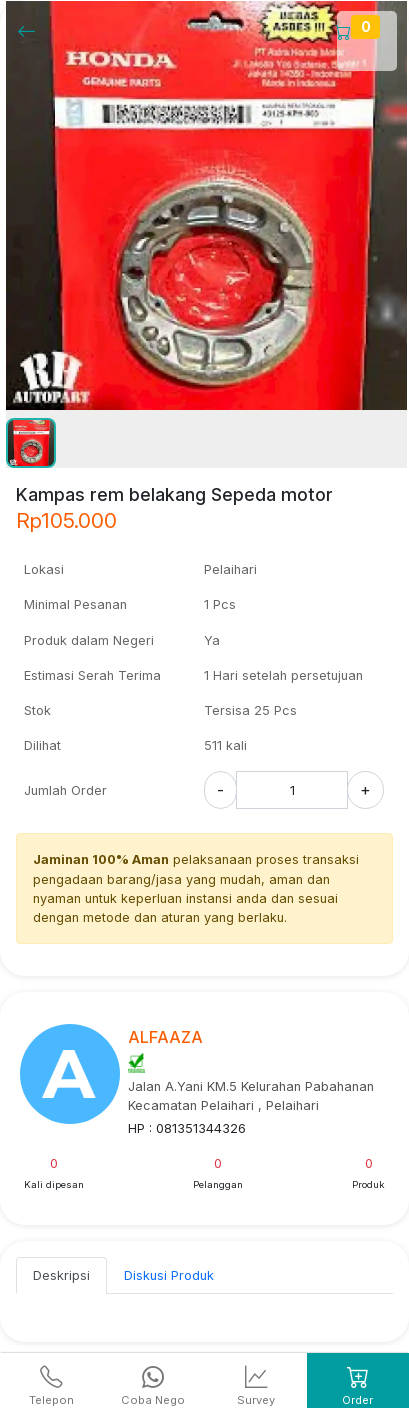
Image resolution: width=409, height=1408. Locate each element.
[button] (31, 443)
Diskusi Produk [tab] (169, 1275)
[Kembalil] (32, 30)
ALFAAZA (165, 1037)
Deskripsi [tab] (61, 1275)
